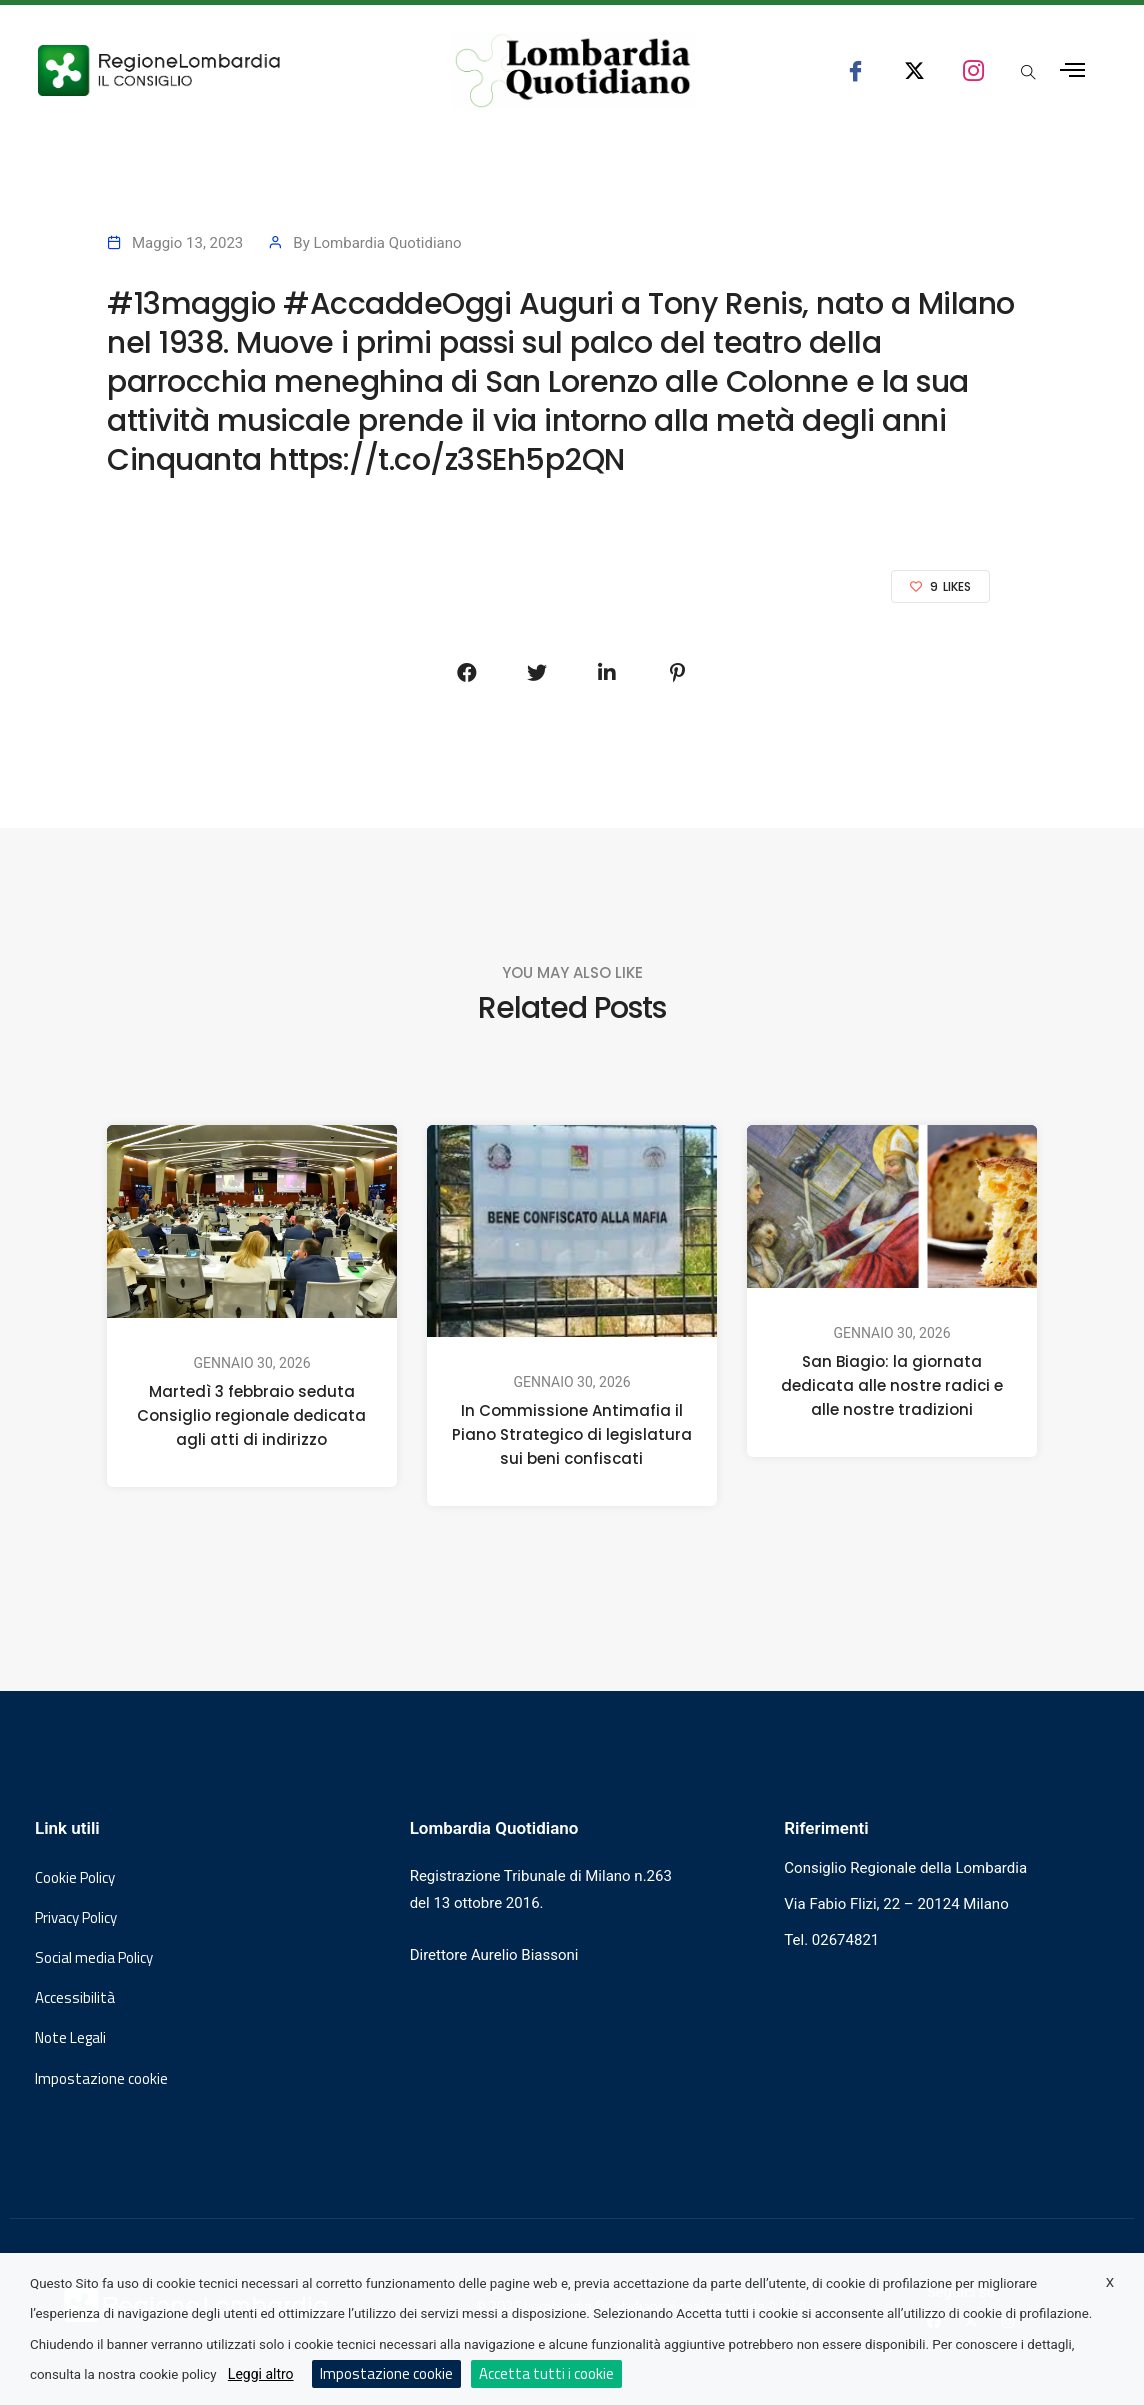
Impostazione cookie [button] (101, 2079)
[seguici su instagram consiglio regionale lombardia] (973, 70)
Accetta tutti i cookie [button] (546, 2373)
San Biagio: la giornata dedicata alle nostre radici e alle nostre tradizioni (892, 1386)
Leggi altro (261, 2374)
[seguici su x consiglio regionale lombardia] (914, 70)
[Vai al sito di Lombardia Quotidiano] (573, 71)
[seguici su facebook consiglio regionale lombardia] (855, 70)
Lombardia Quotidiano (387, 243)
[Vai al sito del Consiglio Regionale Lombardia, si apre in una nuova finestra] (216, 70)
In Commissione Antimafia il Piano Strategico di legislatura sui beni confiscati (572, 1434)
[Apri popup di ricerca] (1028, 74)
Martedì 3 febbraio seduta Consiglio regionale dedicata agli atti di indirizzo (251, 1416)
